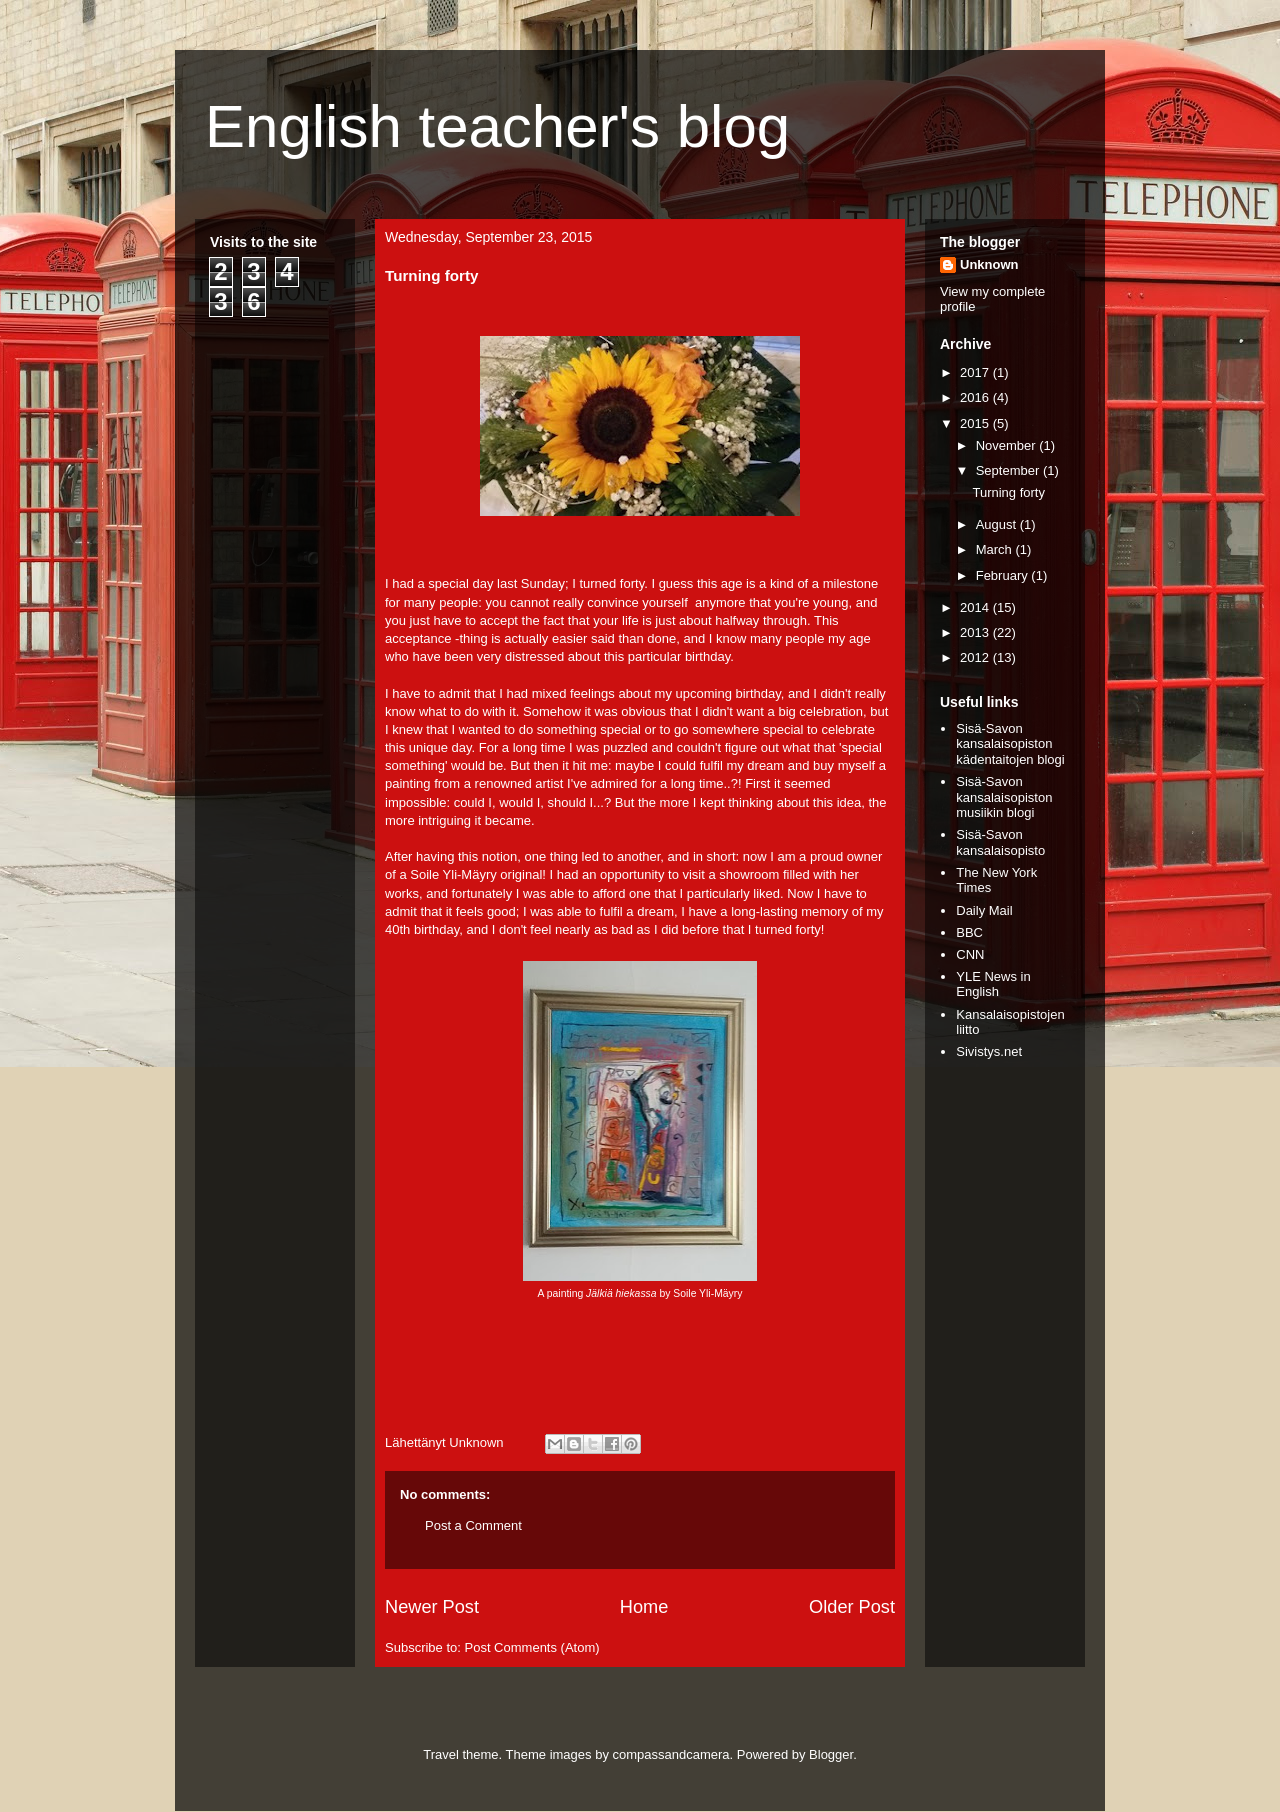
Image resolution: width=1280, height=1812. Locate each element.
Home (644, 1607)
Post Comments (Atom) (532, 1647)
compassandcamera (671, 1754)
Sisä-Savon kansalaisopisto (1000, 842)
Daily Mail (984, 910)
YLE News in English (993, 984)
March (996, 549)
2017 (976, 372)
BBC (969, 932)
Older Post (852, 1607)
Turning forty (1008, 492)
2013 (976, 632)
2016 (976, 397)
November (1008, 445)
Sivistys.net (989, 1051)
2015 (976, 423)
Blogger (831, 1754)
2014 (976, 607)
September (1009, 470)
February (1004, 575)
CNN (970, 954)
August (998, 524)
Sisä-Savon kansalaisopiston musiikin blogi (1004, 797)
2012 (976, 657)
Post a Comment (473, 1525)
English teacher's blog (497, 126)
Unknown (989, 264)
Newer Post (432, 1607)
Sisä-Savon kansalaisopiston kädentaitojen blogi (1010, 744)
